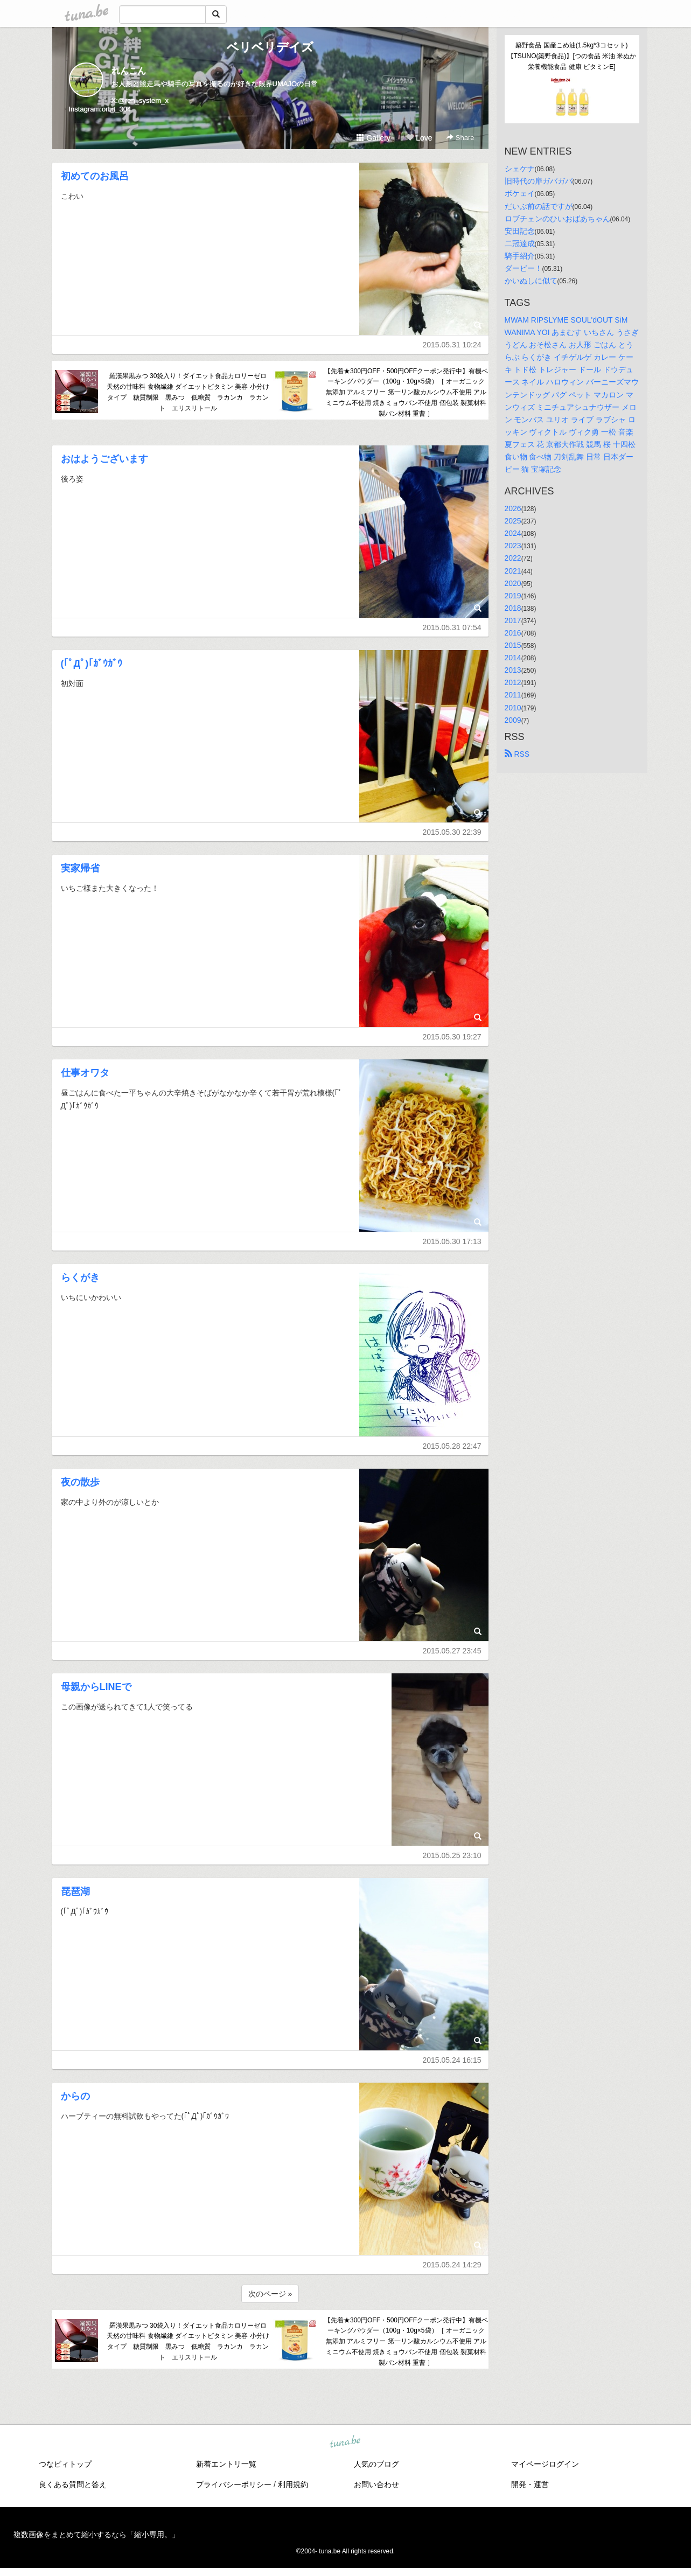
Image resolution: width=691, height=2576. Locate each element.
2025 (513, 520)
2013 (513, 670)
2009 (513, 720)
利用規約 (293, 2484)
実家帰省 (80, 868)
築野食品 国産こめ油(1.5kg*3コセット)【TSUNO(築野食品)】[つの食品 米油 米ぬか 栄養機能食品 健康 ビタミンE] (572, 56)
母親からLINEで (96, 1686)
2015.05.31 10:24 (452, 344)
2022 (513, 558)
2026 (513, 508)
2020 (513, 583)
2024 (513, 533)
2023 (513, 545)
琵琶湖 (75, 1891)
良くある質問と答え (73, 2484)
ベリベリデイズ (270, 47)
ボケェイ (520, 193)
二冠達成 (520, 243)
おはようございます (104, 458)
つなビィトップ (65, 2464)
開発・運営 (530, 2484)
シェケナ (520, 168)
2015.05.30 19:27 (452, 1036)
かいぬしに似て (531, 280)
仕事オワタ (85, 1072)
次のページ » (270, 2293)
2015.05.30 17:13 (452, 1241)
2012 (513, 682)
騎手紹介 (520, 256)
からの (75, 2096)
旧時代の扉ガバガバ (539, 181)
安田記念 (520, 231)
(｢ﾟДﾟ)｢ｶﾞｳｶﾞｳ (92, 663)
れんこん (128, 70)
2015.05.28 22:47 (452, 1446)
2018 (513, 608)
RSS (517, 754)
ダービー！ (523, 268)
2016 (513, 633)
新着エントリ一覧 (226, 2464)
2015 (513, 645)
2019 (513, 595)
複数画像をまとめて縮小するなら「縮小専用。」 (96, 2534)
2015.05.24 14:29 (452, 2264)
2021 (513, 571)
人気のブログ (376, 2464)
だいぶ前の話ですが (539, 206)
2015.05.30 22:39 (452, 832)
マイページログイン (545, 2464)
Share (460, 138)
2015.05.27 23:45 (452, 1650)
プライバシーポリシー (233, 2484)
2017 (513, 620)
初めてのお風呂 (95, 176)
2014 (513, 657)
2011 (513, 694)
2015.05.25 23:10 (452, 1855)
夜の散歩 (80, 1482)
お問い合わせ (376, 2484)
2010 (513, 707)
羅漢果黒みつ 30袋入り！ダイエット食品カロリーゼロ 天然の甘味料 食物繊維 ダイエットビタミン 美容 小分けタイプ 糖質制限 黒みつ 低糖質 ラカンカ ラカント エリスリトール (188, 391)
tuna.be (345, 2442)
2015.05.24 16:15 (452, 2060)
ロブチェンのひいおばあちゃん (557, 218)
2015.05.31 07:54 (452, 627)
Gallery (373, 138)
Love (419, 138)
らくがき (80, 1277)
